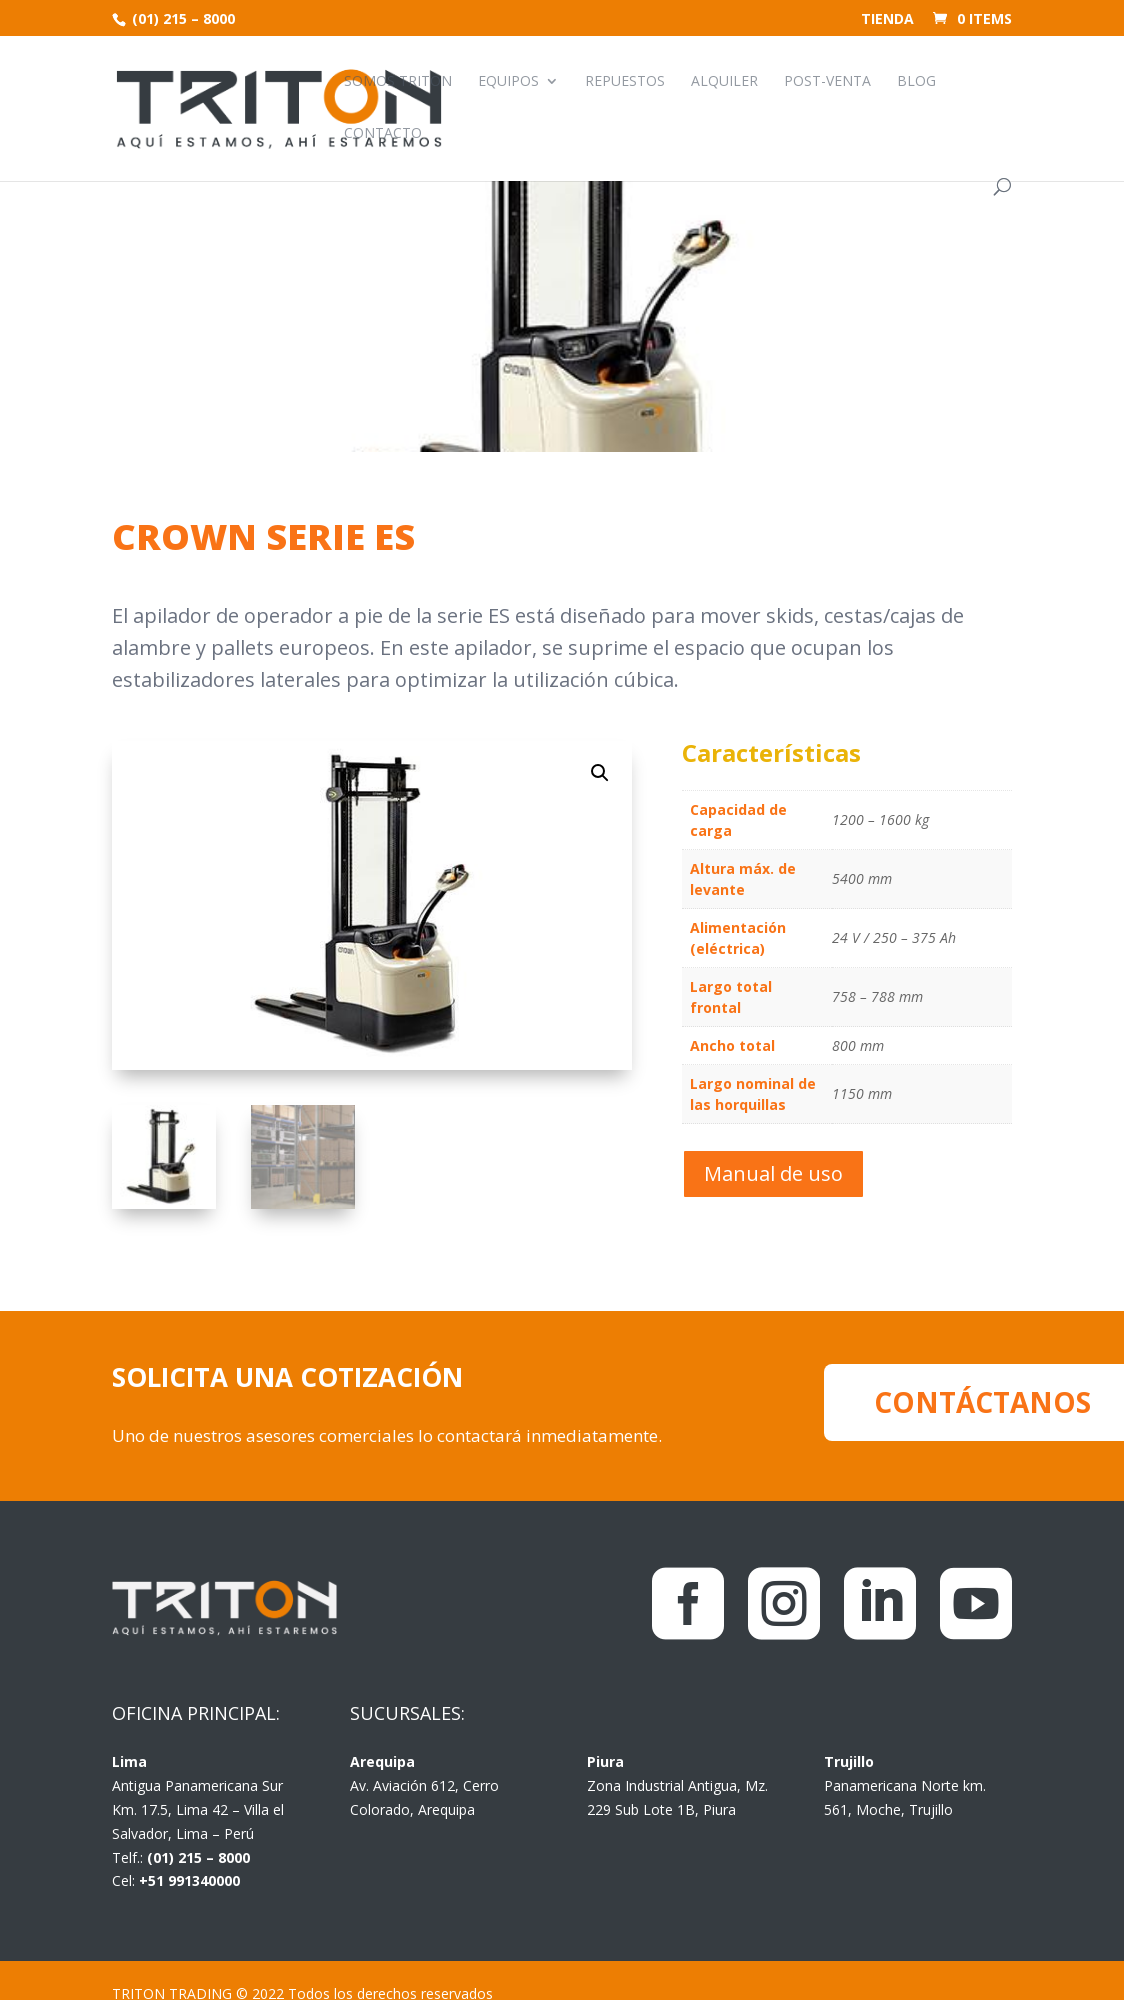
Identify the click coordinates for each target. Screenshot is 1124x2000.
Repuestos (625, 82)
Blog (916, 82)
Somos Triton (398, 82)
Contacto (383, 134)
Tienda (887, 20)
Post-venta (827, 82)
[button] (600, 773)
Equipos (508, 82)
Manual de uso (773, 1173)
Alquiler (724, 82)
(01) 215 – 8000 (181, 18)
